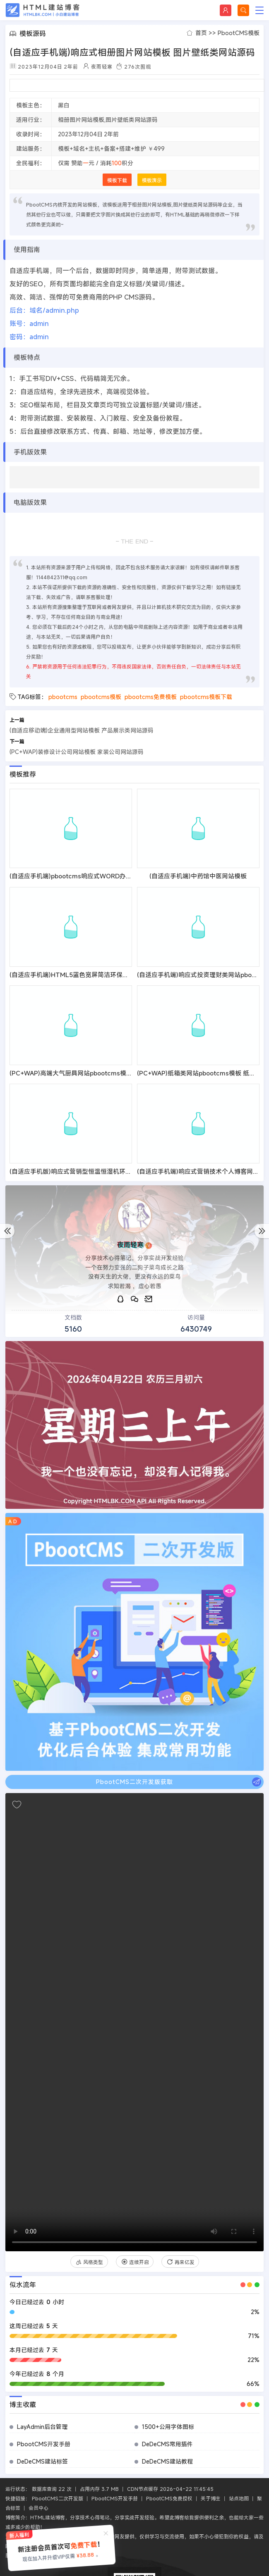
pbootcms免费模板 (151, 697)
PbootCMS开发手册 (43, 2444)
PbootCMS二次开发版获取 (178, 1781)
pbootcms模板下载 (206, 697)
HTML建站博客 (42, 10)
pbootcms (62, 697)
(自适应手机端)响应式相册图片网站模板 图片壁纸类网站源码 (132, 52)
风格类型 (89, 2262)
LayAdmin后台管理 (42, 2427)
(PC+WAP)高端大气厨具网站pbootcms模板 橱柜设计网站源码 (97, 1073)
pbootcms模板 (101, 697)
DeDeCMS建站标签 (42, 2461)
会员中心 (38, 2508)
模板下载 (117, 180)
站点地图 (239, 2498)
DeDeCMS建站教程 (167, 2461)
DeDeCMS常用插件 (167, 2444)
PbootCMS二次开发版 (57, 2498)
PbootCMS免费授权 (169, 2498)
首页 (201, 33)
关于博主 (211, 2498)
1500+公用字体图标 (168, 2427)
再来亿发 (180, 2262)
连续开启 (134, 2262)
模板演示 (152, 180)
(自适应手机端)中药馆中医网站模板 (198, 876)
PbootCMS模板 (238, 33)
